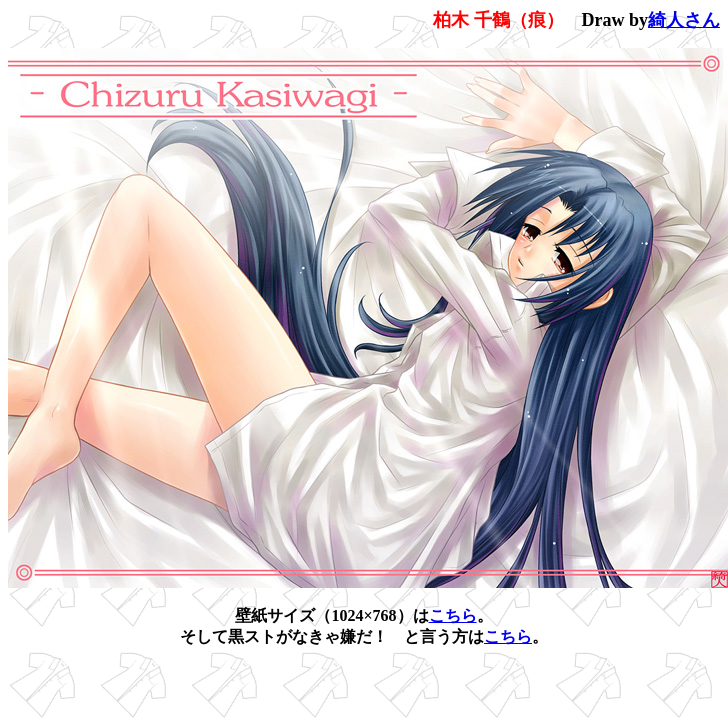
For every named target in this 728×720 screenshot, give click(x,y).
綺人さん (684, 20)
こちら (453, 615)
